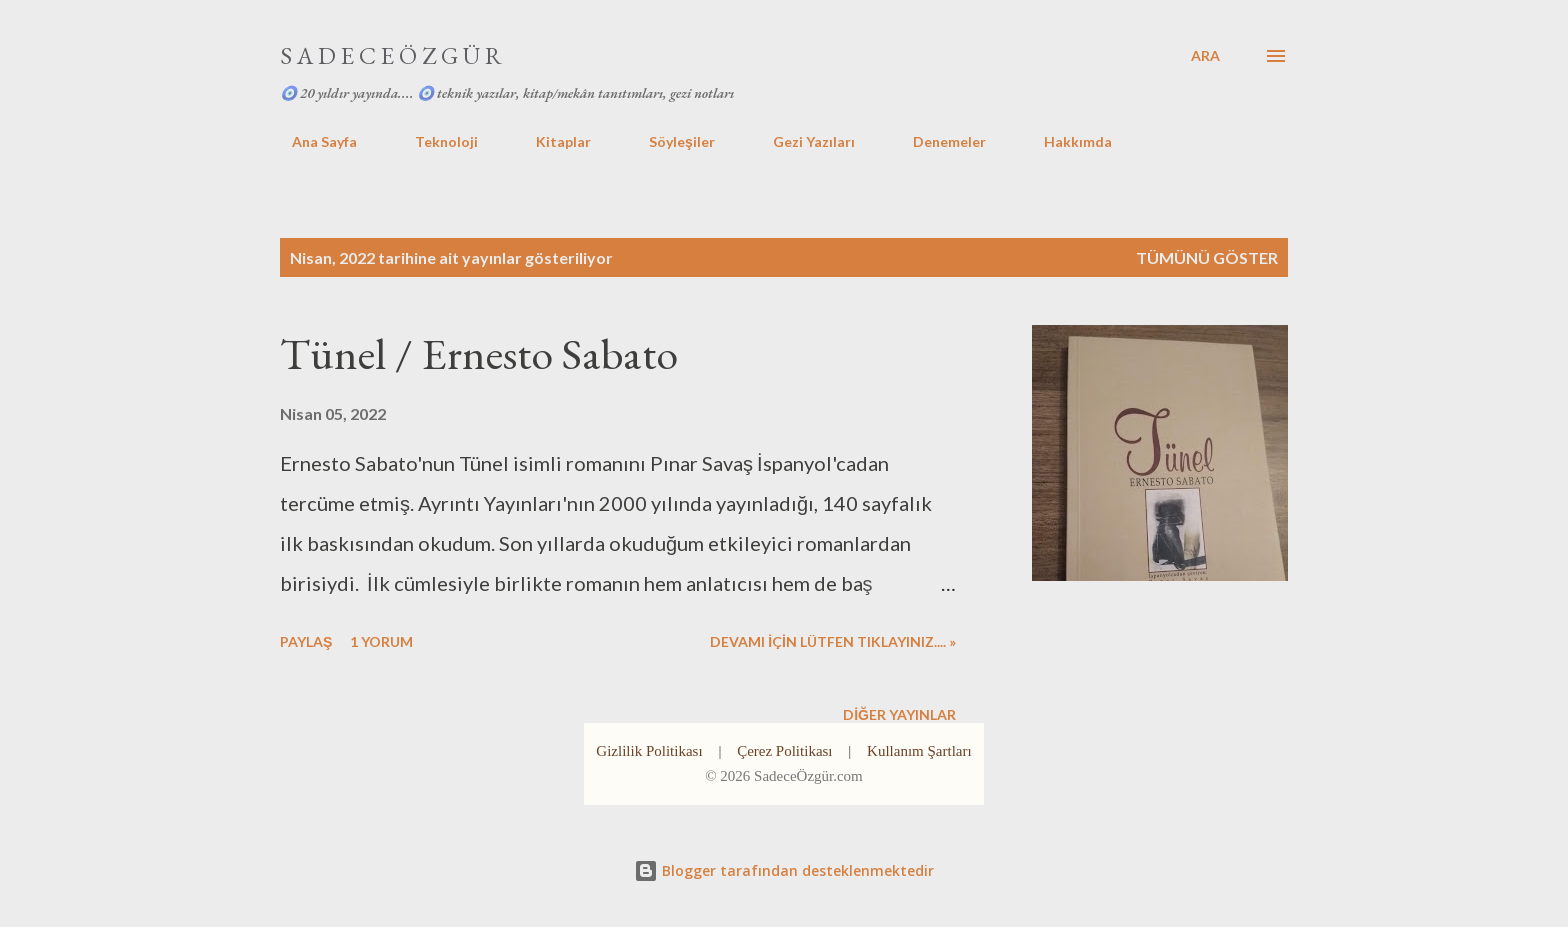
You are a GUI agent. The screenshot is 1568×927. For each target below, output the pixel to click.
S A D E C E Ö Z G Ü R (391, 55)
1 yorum (381, 641)
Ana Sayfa (312, 141)
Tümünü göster (1207, 257)
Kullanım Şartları (919, 751)
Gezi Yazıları (802, 141)
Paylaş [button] (306, 641)
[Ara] (1205, 56)
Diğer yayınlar (899, 714)
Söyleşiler (670, 141)
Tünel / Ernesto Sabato (479, 353)
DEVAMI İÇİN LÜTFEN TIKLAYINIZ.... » (833, 641)
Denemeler (937, 141)
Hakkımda (1066, 141)
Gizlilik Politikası (649, 751)
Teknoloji (434, 141)
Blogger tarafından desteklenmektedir (784, 870)
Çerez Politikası (784, 751)
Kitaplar (551, 141)
